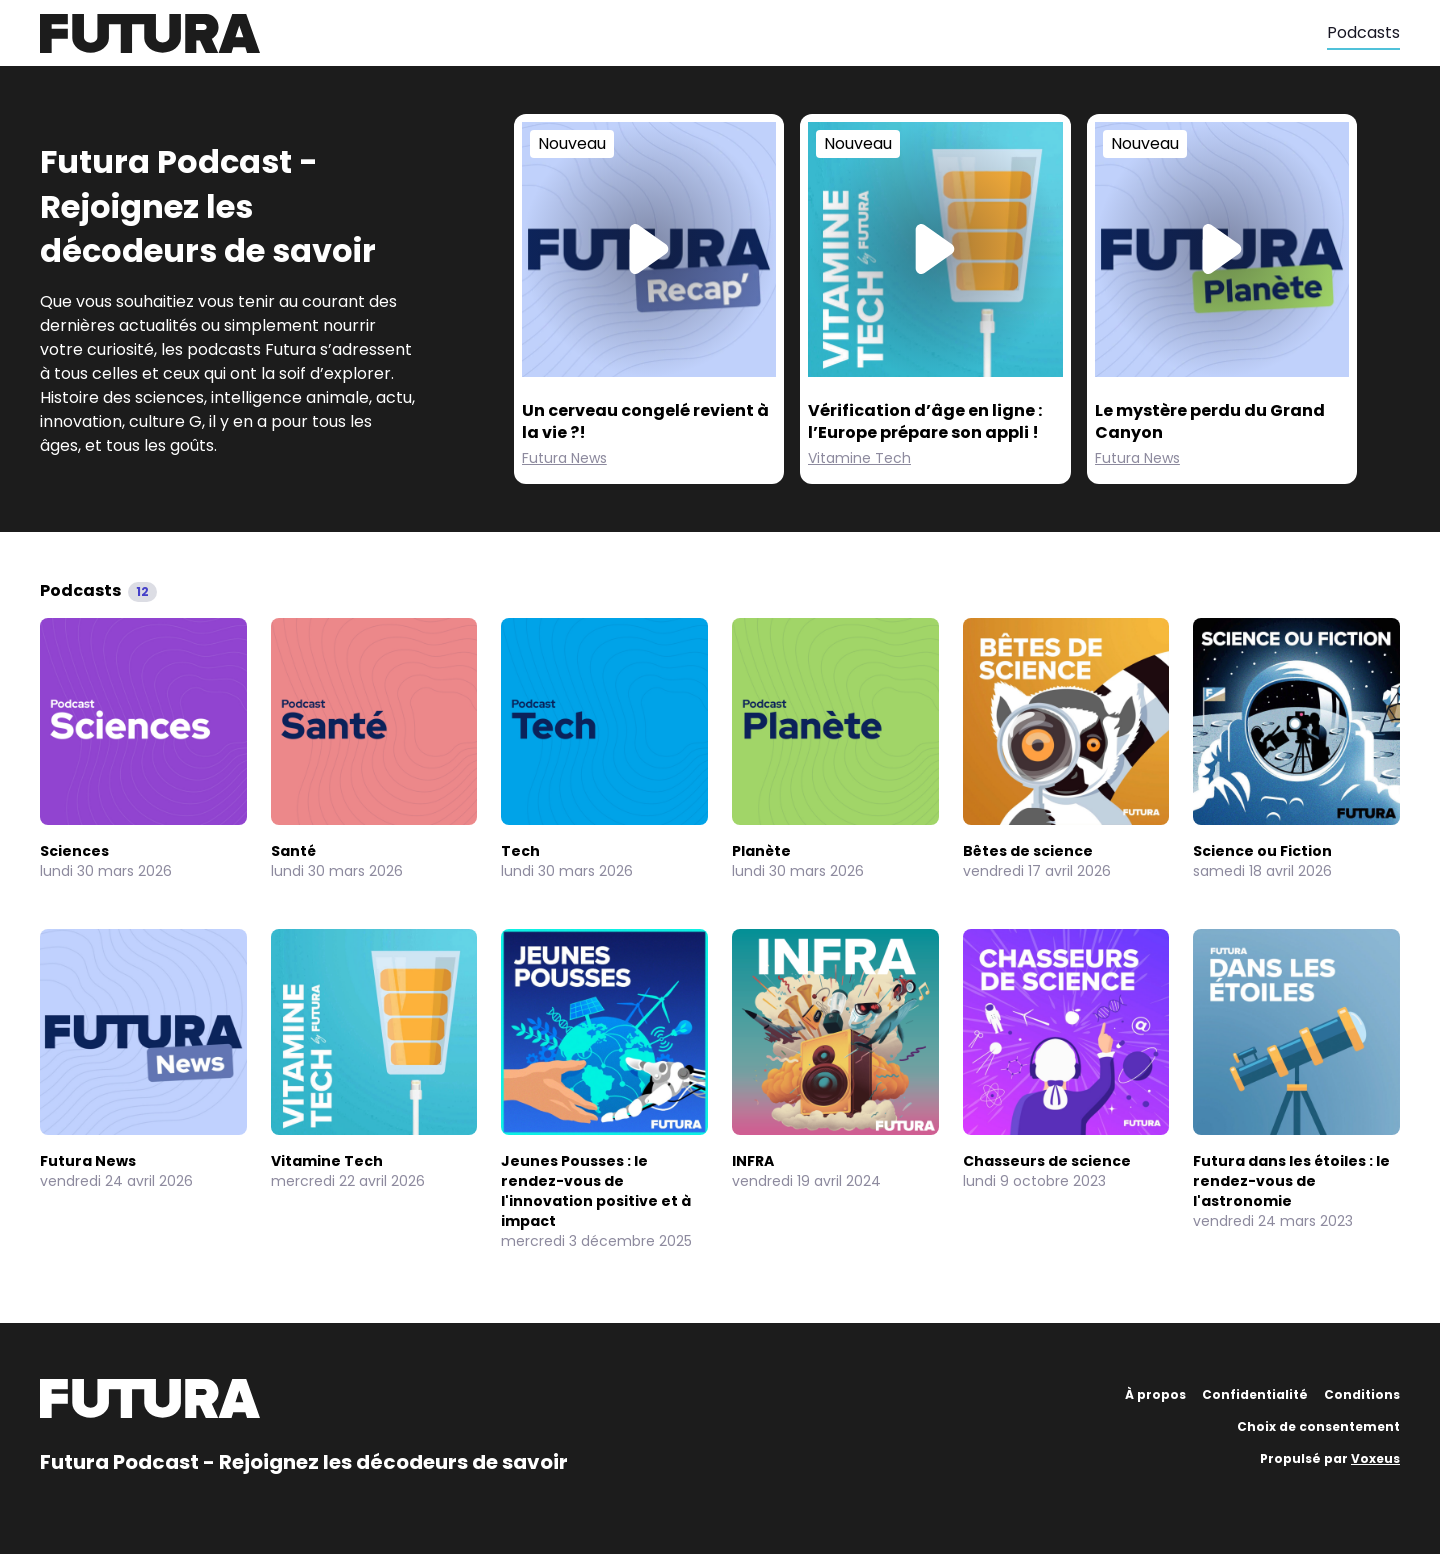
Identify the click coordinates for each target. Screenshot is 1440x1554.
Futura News (564, 458)
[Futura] (683, 33)
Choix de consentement (1318, 1426)
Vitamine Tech (859, 458)
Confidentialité (1255, 1394)
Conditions (1362, 1394)
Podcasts (1363, 32)
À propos (1155, 1394)
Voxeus (1375, 1458)
